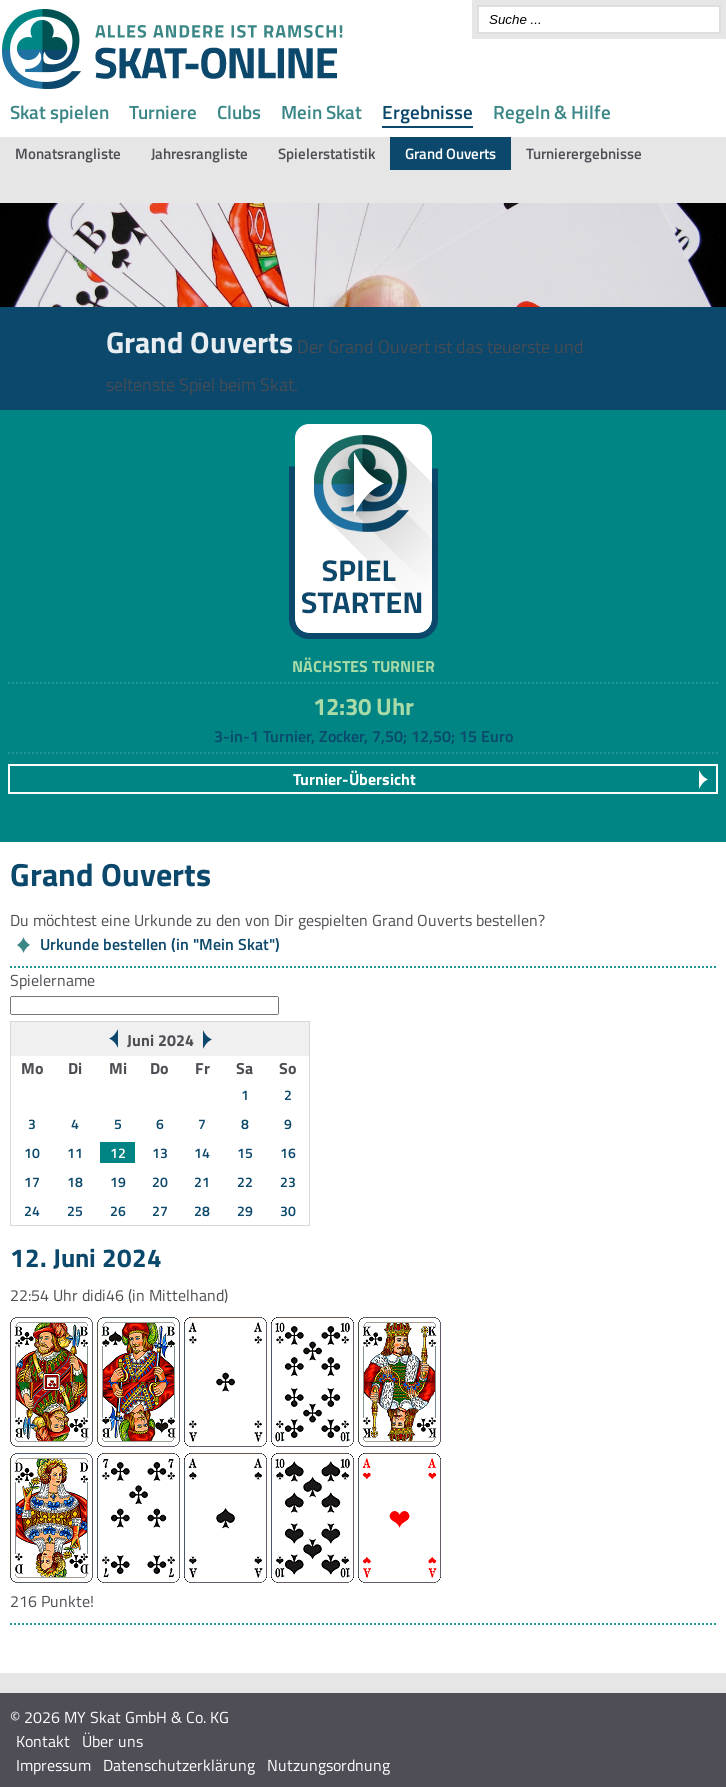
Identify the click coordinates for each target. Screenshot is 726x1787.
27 (160, 1210)
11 (75, 1152)
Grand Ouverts (450, 153)
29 (245, 1210)
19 (118, 1181)
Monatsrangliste (68, 153)
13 (160, 1152)
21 (202, 1181)
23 (288, 1181)
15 (245, 1152)
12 (118, 1152)
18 (75, 1181)
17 (32, 1181)
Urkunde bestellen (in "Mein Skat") (160, 944)
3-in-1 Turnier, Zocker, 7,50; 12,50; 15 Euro (363, 736)
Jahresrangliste (199, 153)
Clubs (239, 111)
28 (202, 1210)
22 (245, 1181)
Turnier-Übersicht (354, 779)
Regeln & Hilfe (552, 111)
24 (32, 1210)
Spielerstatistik (326, 153)
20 (160, 1181)
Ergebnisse (427, 111)
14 (202, 1152)
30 (288, 1210)
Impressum (53, 1765)
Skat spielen (59, 111)
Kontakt (43, 1741)
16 (288, 1152)
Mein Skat (321, 111)
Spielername (52, 980)
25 (75, 1210)
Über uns (112, 1741)
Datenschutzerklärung (179, 1765)
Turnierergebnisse (584, 153)
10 (32, 1152)
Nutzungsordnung (328, 1765)
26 (118, 1210)
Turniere (163, 111)
